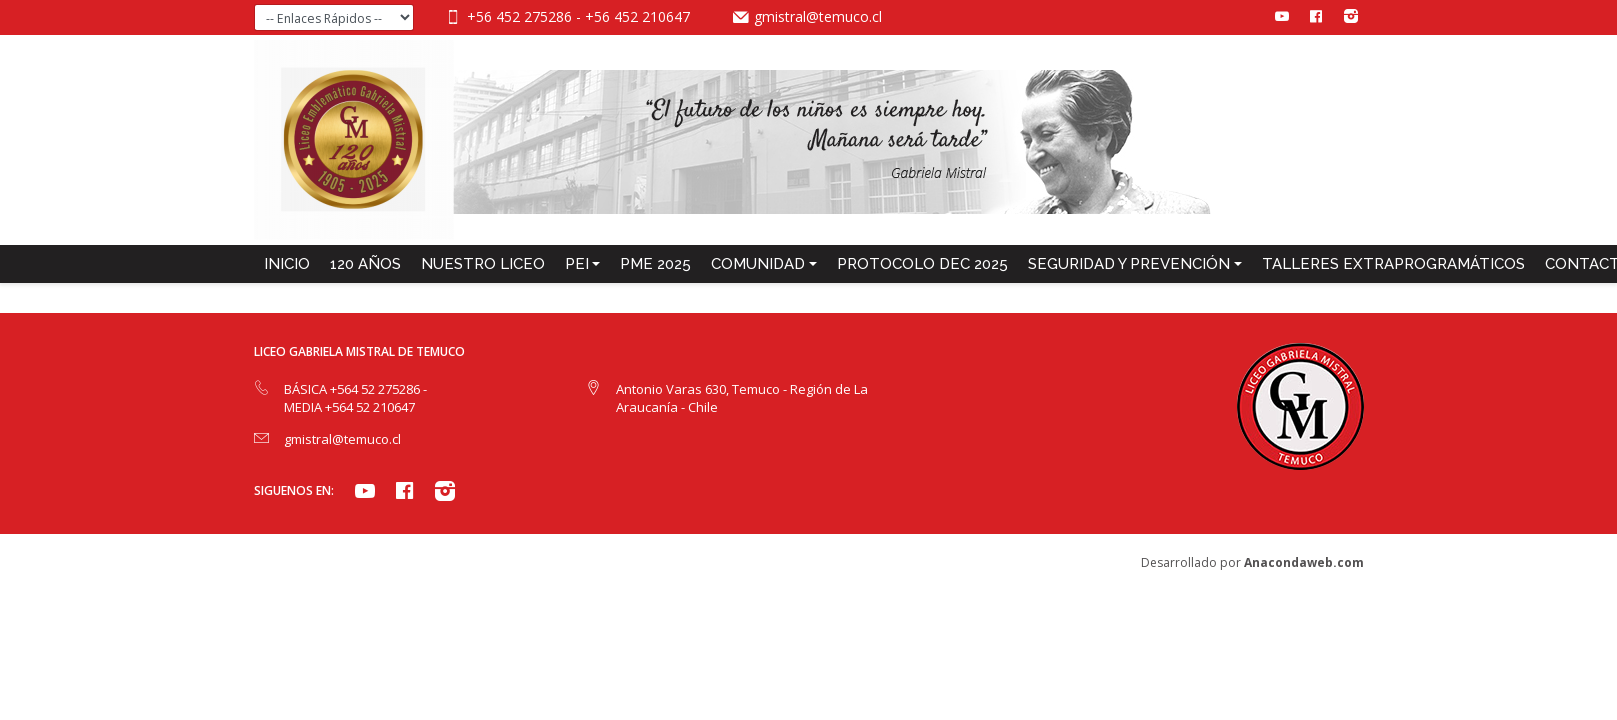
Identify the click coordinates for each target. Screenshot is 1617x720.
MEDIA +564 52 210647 (349, 407)
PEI (577, 264)
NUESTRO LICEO (483, 264)
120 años (365, 264)
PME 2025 (655, 264)
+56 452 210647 (637, 16)
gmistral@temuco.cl (818, 16)
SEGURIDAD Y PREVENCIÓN (1129, 264)
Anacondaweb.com (1304, 562)
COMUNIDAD (758, 264)
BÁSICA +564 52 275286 (353, 389)
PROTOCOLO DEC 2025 (922, 264)
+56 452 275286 (521, 16)
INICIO (287, 264)
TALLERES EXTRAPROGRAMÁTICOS (1393, 264)
